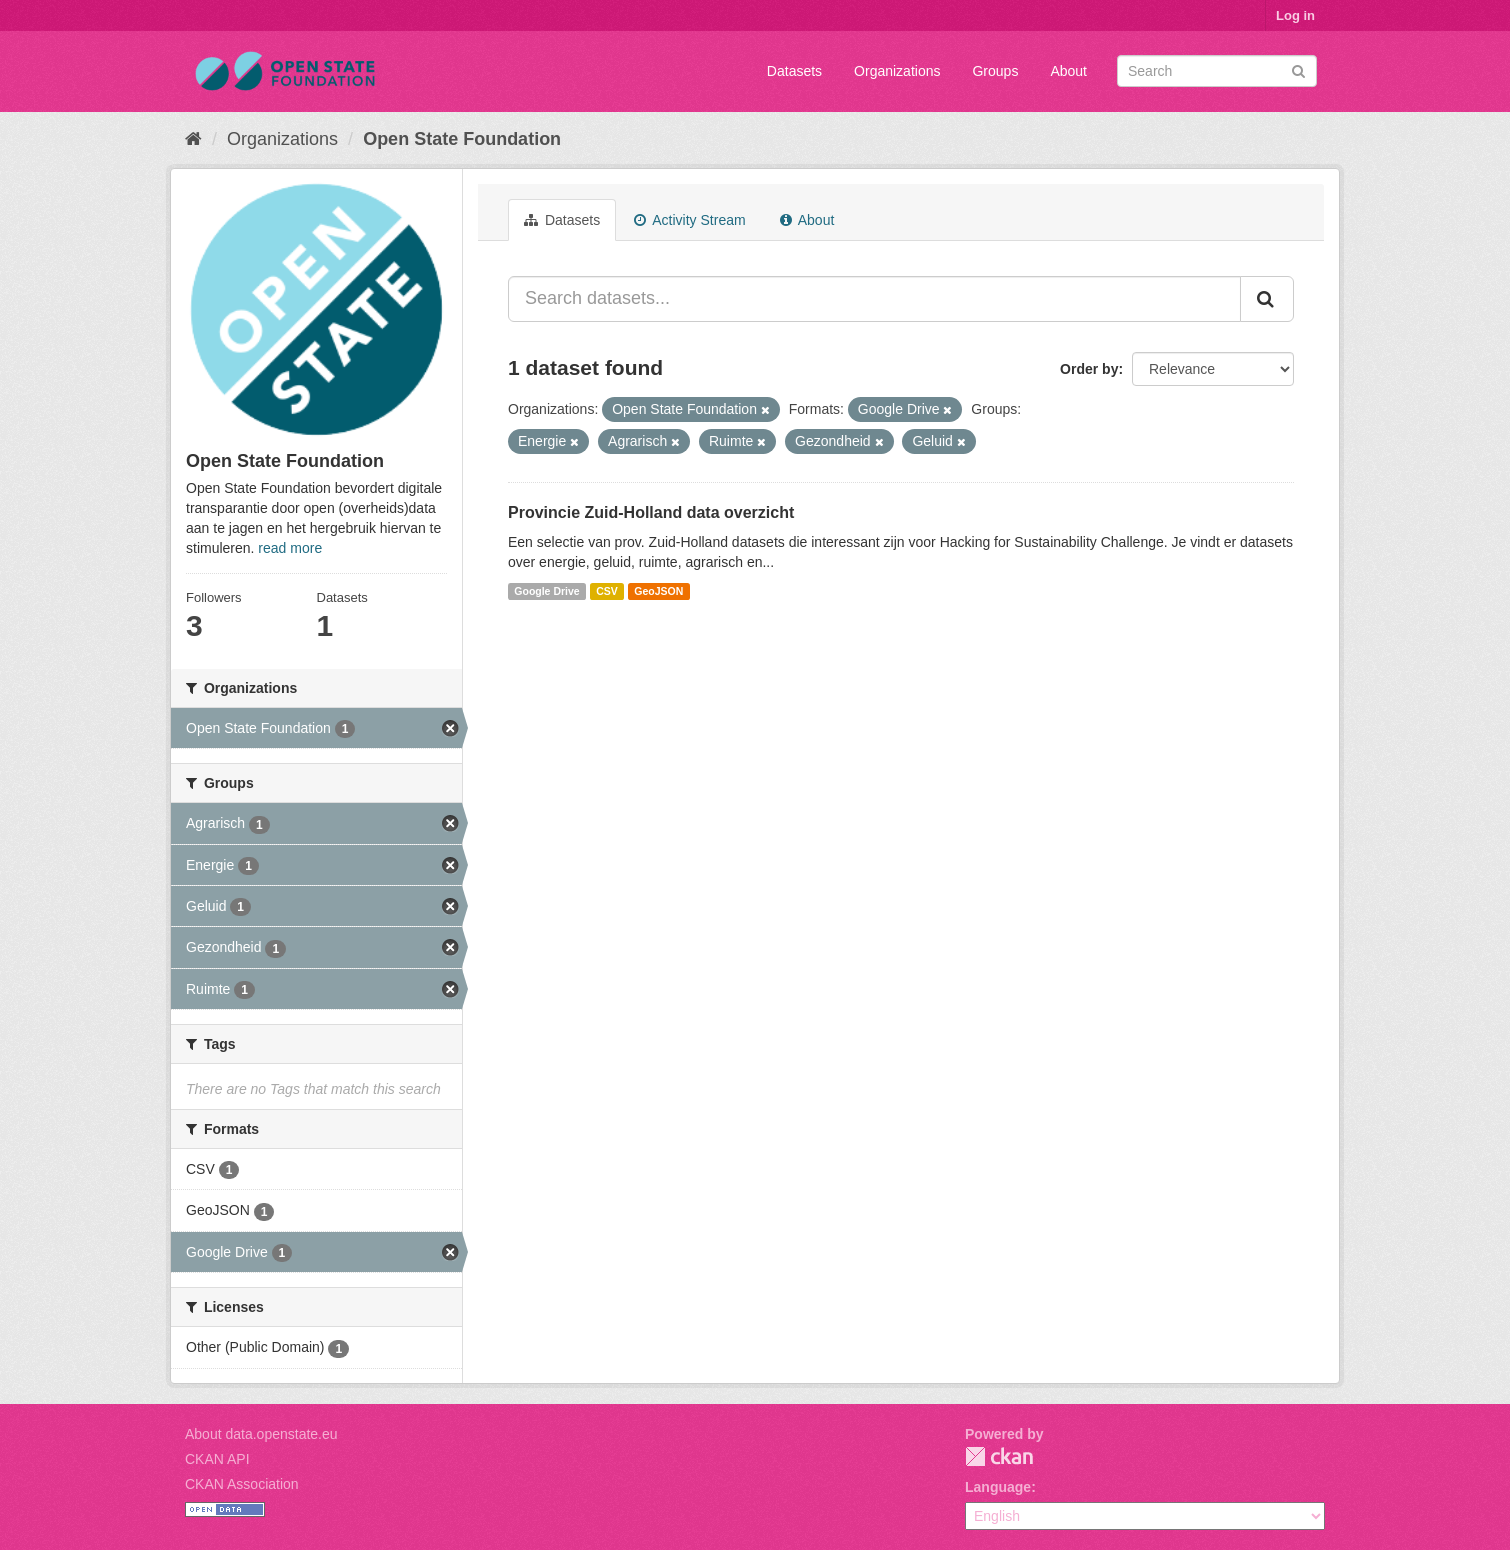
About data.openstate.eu (261, 1434)
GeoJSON (658, 591)
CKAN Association (242, 1484)
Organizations (897, 71)
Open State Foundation (462, 139)
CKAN (999, 1456)
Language (998, 1487)
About (1068, 71)
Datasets (794, 71)
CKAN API (217, 1459)
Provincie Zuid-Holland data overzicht (651, 512)
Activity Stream (689, 220)
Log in (1295, 15)
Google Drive (546, 591)
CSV (607, 591)
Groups (995, 71)
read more (290, 548)
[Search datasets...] (874, 299)
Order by (1089, 369)
